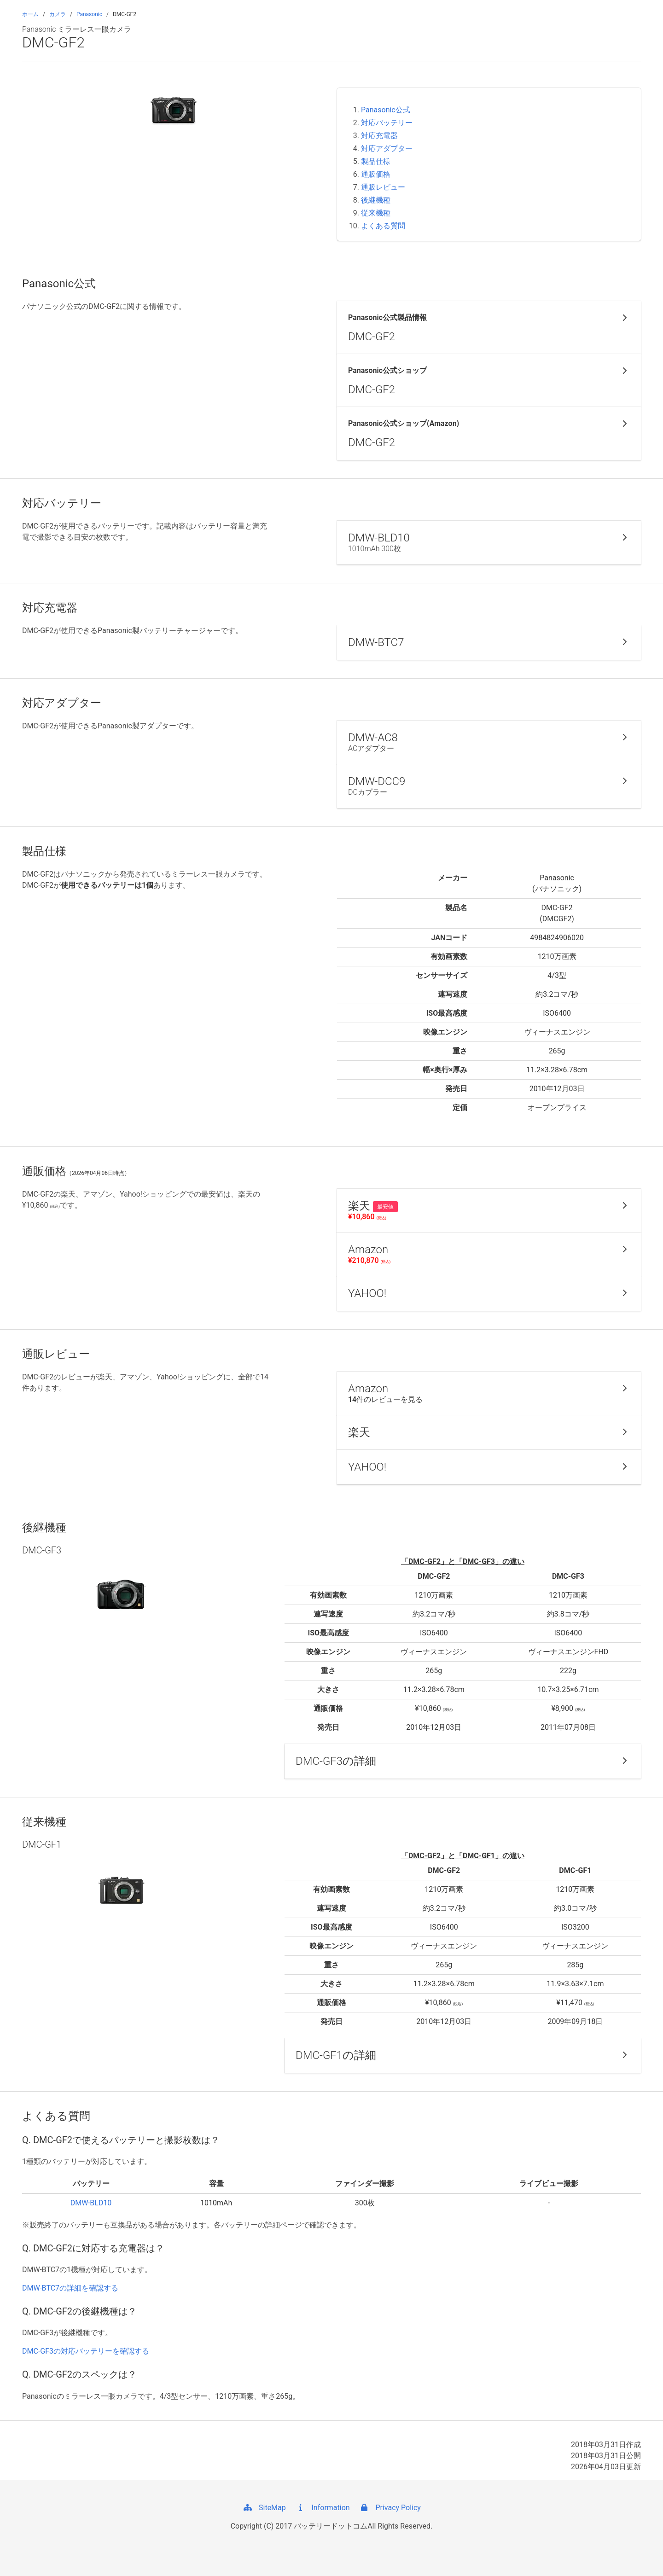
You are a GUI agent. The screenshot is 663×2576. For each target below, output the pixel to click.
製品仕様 (375, 161)
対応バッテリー (387, 122)
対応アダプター (387, 148)
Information (322, 2507)
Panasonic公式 (385, 109)
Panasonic (89, 14)
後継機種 (375, 200)
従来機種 (375, 213)
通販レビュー (383, 187)
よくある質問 (383, 225)
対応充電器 (379, 135)
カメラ (57, 14)
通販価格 (375, 174)
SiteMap (264, 2507)
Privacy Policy (389, 2507)
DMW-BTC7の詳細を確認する (70, 2288)
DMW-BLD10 (91, 2202)
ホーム (30, 14)
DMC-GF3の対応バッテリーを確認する (85, 2351)
